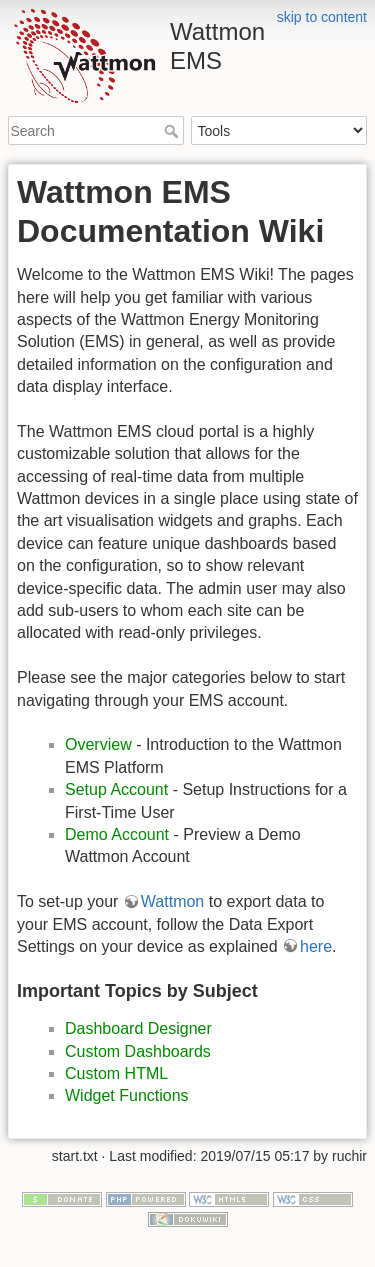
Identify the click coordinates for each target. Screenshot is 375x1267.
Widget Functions (127, 1095)
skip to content (322, 17)
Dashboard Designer (138, 1028)
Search (173, 131)
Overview (98, 744)
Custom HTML (116, 1073)
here (316, 946)
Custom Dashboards (138, 1051)
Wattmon (172, 901)
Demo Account (117, 834)
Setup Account (116, 789)
